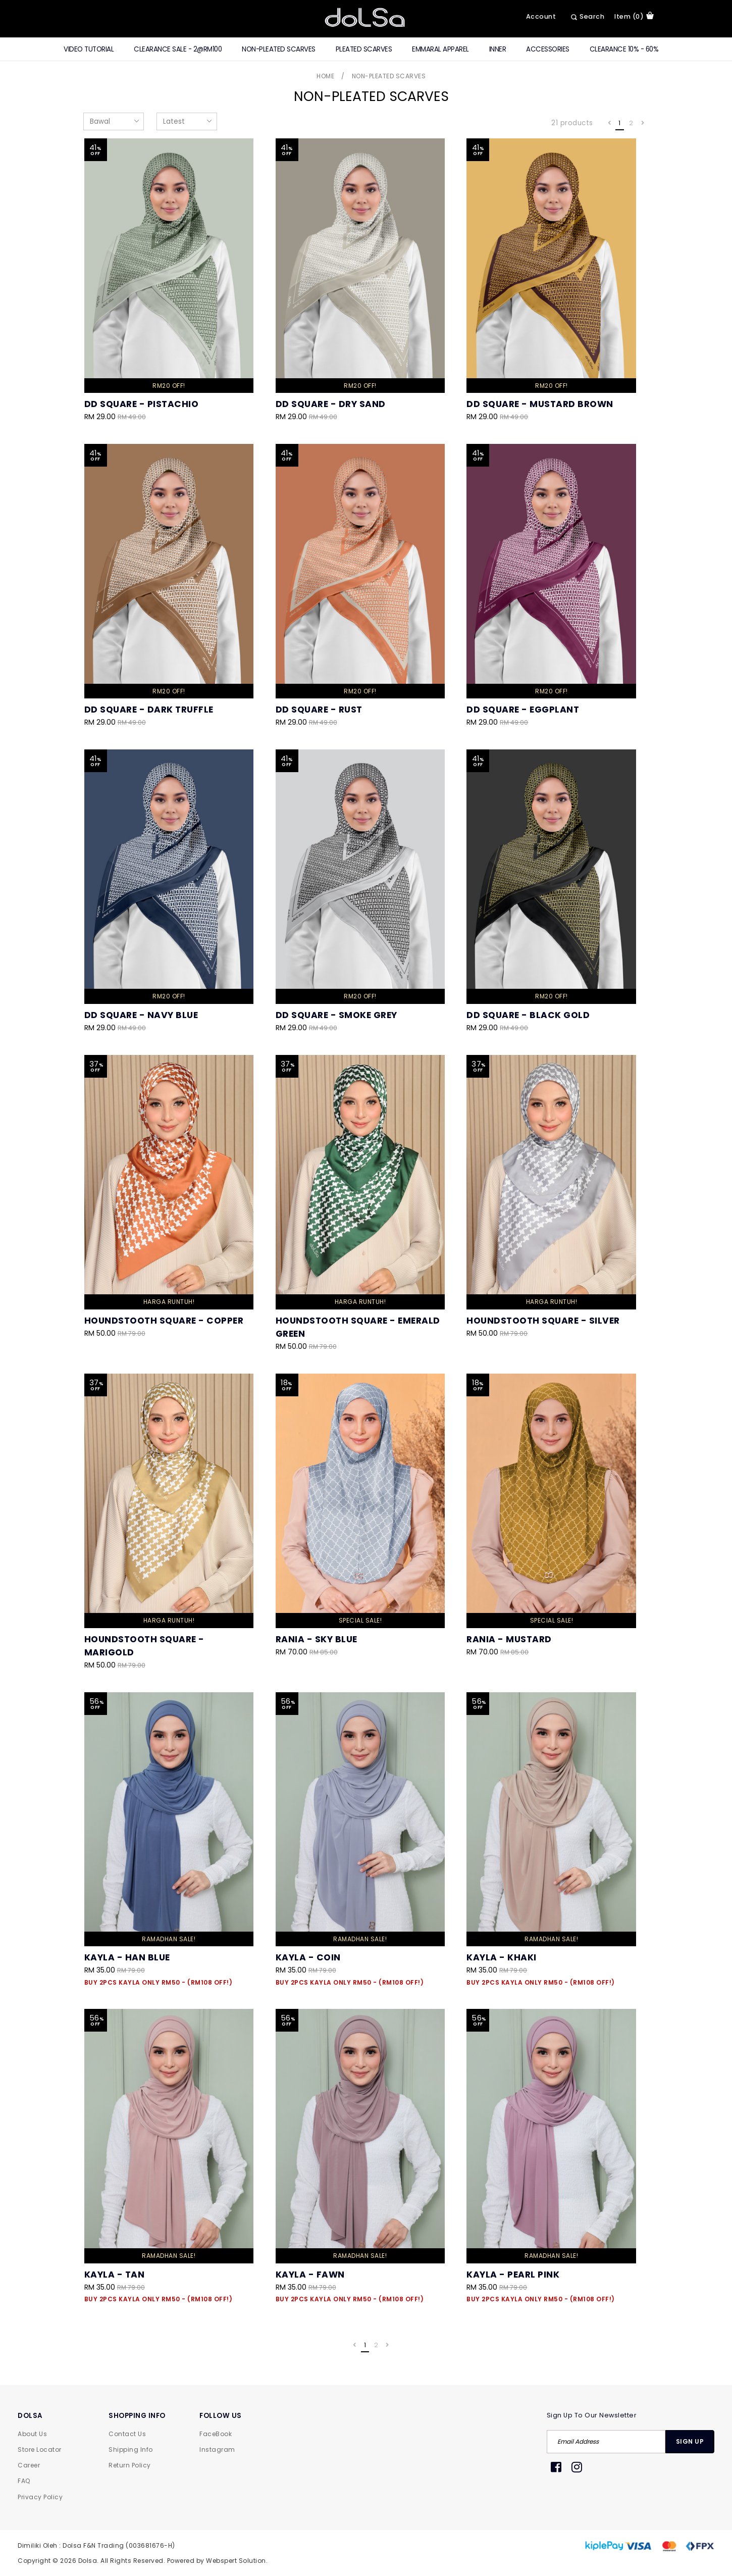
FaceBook (215, 2434)
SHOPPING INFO (137, 2415)
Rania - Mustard (509, 1639)
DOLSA (30, 2415)
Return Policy (130, 2465)
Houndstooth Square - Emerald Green (358, 1327)
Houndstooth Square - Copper (164, 1321)
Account (541, 16)
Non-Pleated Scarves (279, 49)
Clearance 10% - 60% (624, 49)
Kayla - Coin (308, 1957)
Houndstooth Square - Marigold (144, 1645)
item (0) (634, 16)
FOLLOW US (220, 2415)
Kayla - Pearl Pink (512, 2020)
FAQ (24, 2481)
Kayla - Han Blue (127, 1957)
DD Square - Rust (319, 709)
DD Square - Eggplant (522, 709)
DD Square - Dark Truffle (149, 709)
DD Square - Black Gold (528, 1015)
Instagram (217, 2449)
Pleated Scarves (364, 49)
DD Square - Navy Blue (141, 1015)
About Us (32, 2434)
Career (29, 2465)
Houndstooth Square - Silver (543, 1321)
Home (325, 76)
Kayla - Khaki (501, 1957)
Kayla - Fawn (310, 2020)
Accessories (547, 49)
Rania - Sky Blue (316, 1639)
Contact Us (127, 2434)
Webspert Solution (236, 2560)
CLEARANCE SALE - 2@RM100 (178, 49)
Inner (497, 49)
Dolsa (87, 2560)
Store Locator (40, 2449)
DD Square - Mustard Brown (539, 404)
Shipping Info (131, 2449)
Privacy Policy (40, 2497)
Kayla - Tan (114, 2274)
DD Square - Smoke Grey (336, 1015)
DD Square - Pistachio (141, 404)
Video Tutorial (89, 49)
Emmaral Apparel (440, 49)
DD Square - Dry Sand (331, 404)
